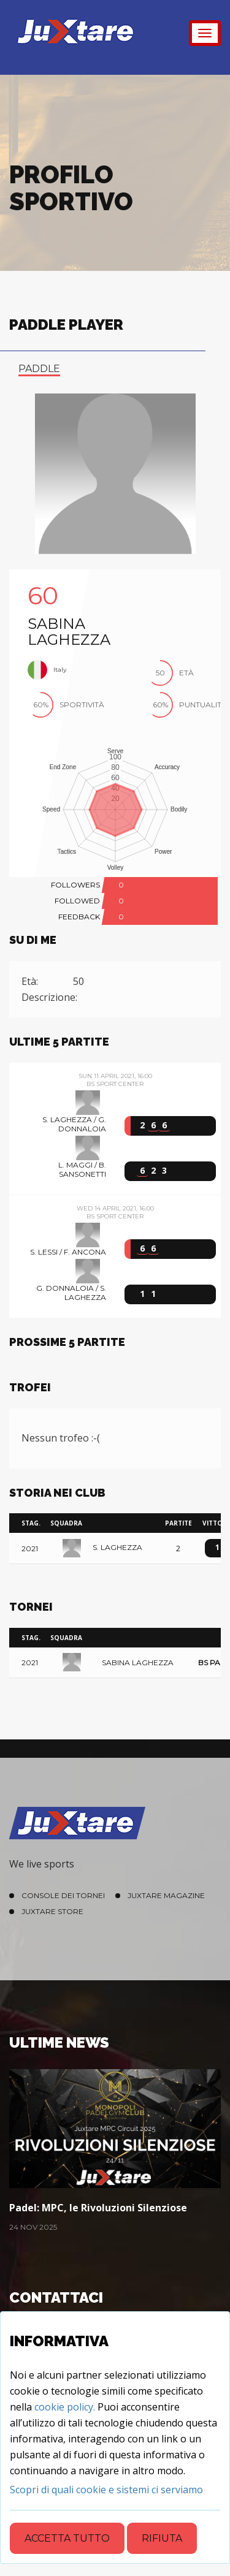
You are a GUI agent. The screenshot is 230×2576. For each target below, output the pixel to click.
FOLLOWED (77, 900)
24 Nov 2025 (33, 2227)
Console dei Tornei (63, 1895)
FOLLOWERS (75, 884)
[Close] (106, 2489)
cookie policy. (64, 2407)
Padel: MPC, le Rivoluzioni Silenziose (98, 2207)
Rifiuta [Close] (162, 2538)
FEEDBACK (79, 916)
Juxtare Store (52, 1911)
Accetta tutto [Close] (67, 2538)
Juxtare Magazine (166, 1895)
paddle (39, 368)
